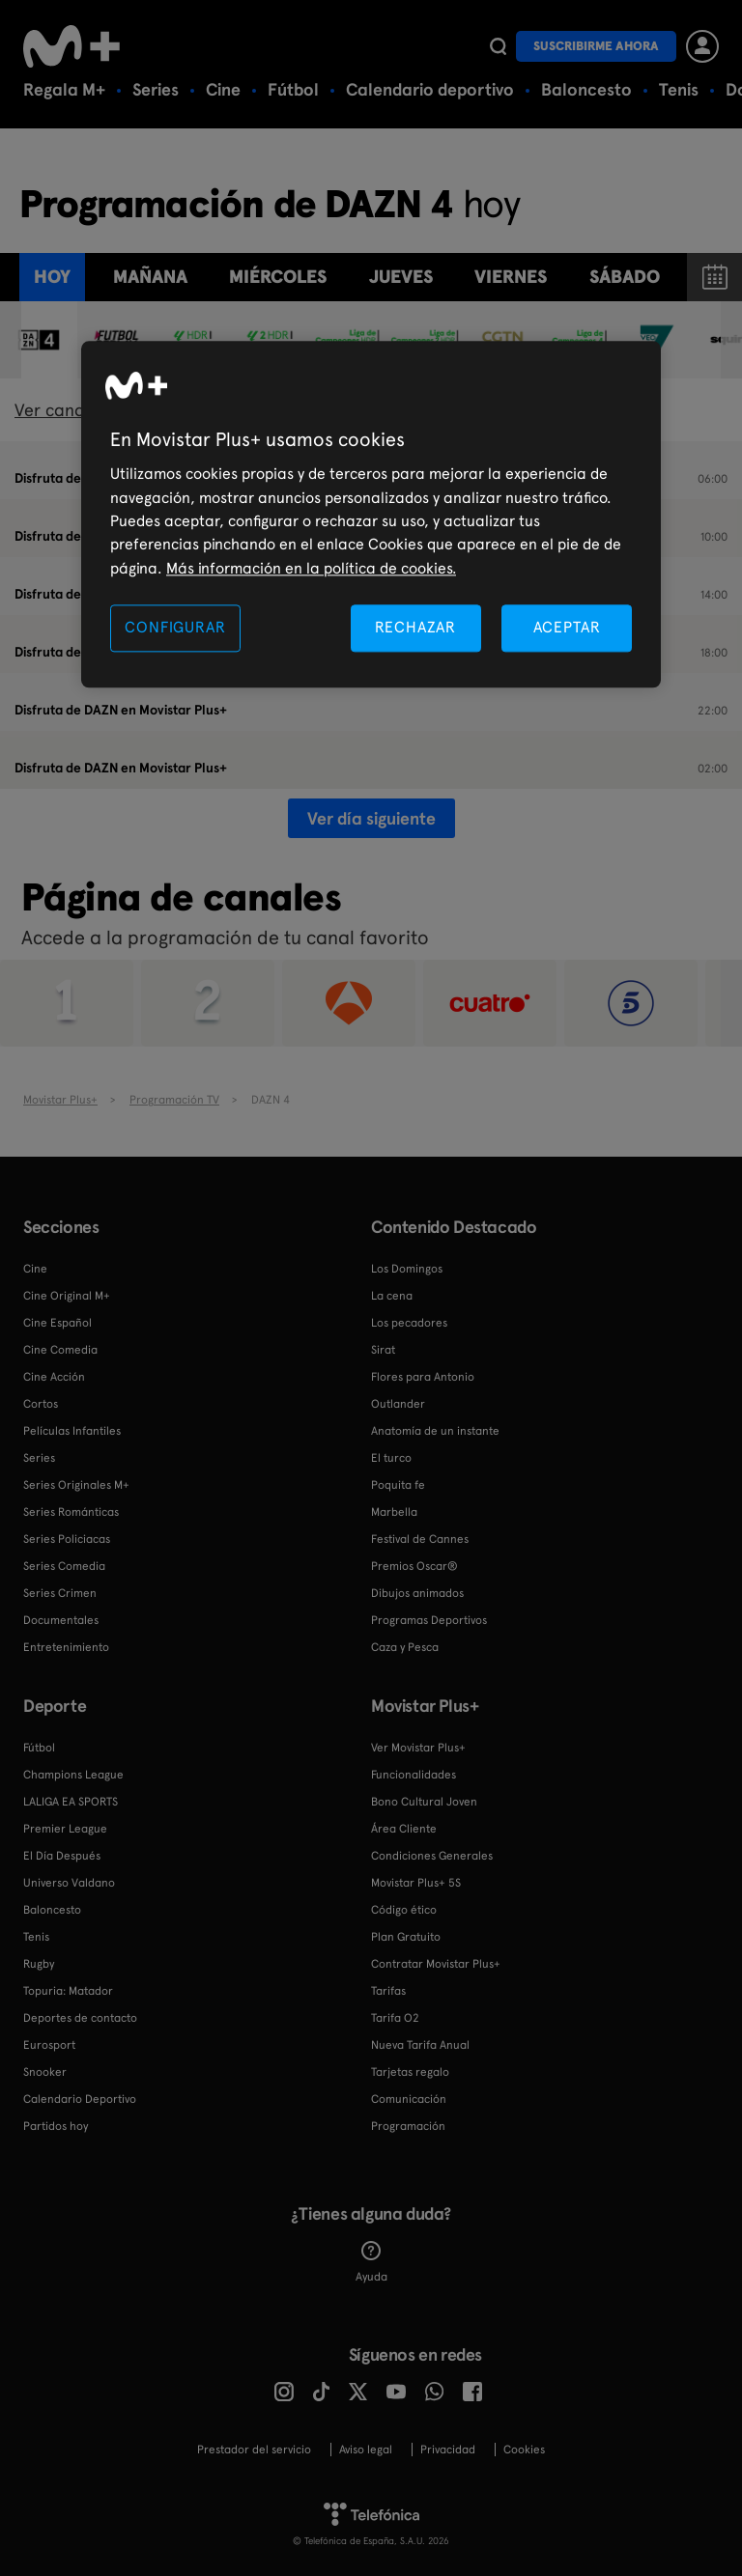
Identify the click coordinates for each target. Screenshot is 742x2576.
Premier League (65, 1828)
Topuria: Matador (68, 1991)
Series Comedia (64, 1566)
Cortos (40, 1404)
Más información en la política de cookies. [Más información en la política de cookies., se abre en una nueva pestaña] (311, 568)
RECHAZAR (415, 628)
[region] (371, 515)
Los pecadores (409, 1323)
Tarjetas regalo (410, 2072)
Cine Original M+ (66, 1295)
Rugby (38, 1964)
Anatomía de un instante (435, 1431)
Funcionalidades (413, 1774)
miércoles (278, 277)
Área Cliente (404, 1828)
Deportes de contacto (80, 2018)
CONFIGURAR (175, 628)
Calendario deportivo (430, 89)
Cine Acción (54, 1377)
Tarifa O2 (395, 2018)
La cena (392, 1295)
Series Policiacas (66, 1539)
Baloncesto (586, 89)
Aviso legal (365, 2449)
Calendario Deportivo (79, 2099)
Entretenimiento (66, 1647)
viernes (510, 277)
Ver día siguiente (371, 818)
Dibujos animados (417, 1593)
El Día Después (61, 1855)
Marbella (394, 1512)
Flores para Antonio (422, 1377)
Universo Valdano (69, 1883)
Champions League (73, 1774)
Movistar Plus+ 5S (416, 1883)
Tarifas (388, 1991)
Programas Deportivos (429, 1620)
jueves (401, 277)
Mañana (150, 277)
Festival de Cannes (420, 1539)
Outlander (398, 1404)
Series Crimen (60, 1593)
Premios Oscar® (414, 1566)
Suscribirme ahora (596, 46)
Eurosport (49, 2045)
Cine (223, 89)
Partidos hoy (55, 2126)
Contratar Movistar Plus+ (435, 1964)
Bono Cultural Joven (424, 1801)
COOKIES (524, 2449)
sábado (624, 277)
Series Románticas (71, 1512)
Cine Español (57, 1323)
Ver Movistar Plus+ (418, 1747)
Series (155, 89)
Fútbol (293, 89)
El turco (391, 1458)
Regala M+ (64, 89)
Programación (408, 2126)
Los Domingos (406, 1268)
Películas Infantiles (72, 1431)
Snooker (45, 2072)
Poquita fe (398, 1485)
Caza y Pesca (405, 1647)
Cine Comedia (60, 1350)
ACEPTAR (567, 628)
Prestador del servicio (254, 2449)
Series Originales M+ (76, 1485)
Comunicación (408, 2099)
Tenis (679, 89)
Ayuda (371, 2262)
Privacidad (447, 2449)
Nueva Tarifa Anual (420, 2045)
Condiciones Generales (432, 1855)
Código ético (404, 1910)
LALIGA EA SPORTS (70, 1801)
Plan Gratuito (406, 1937)
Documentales (61, 1620)
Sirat (383, 1350)
